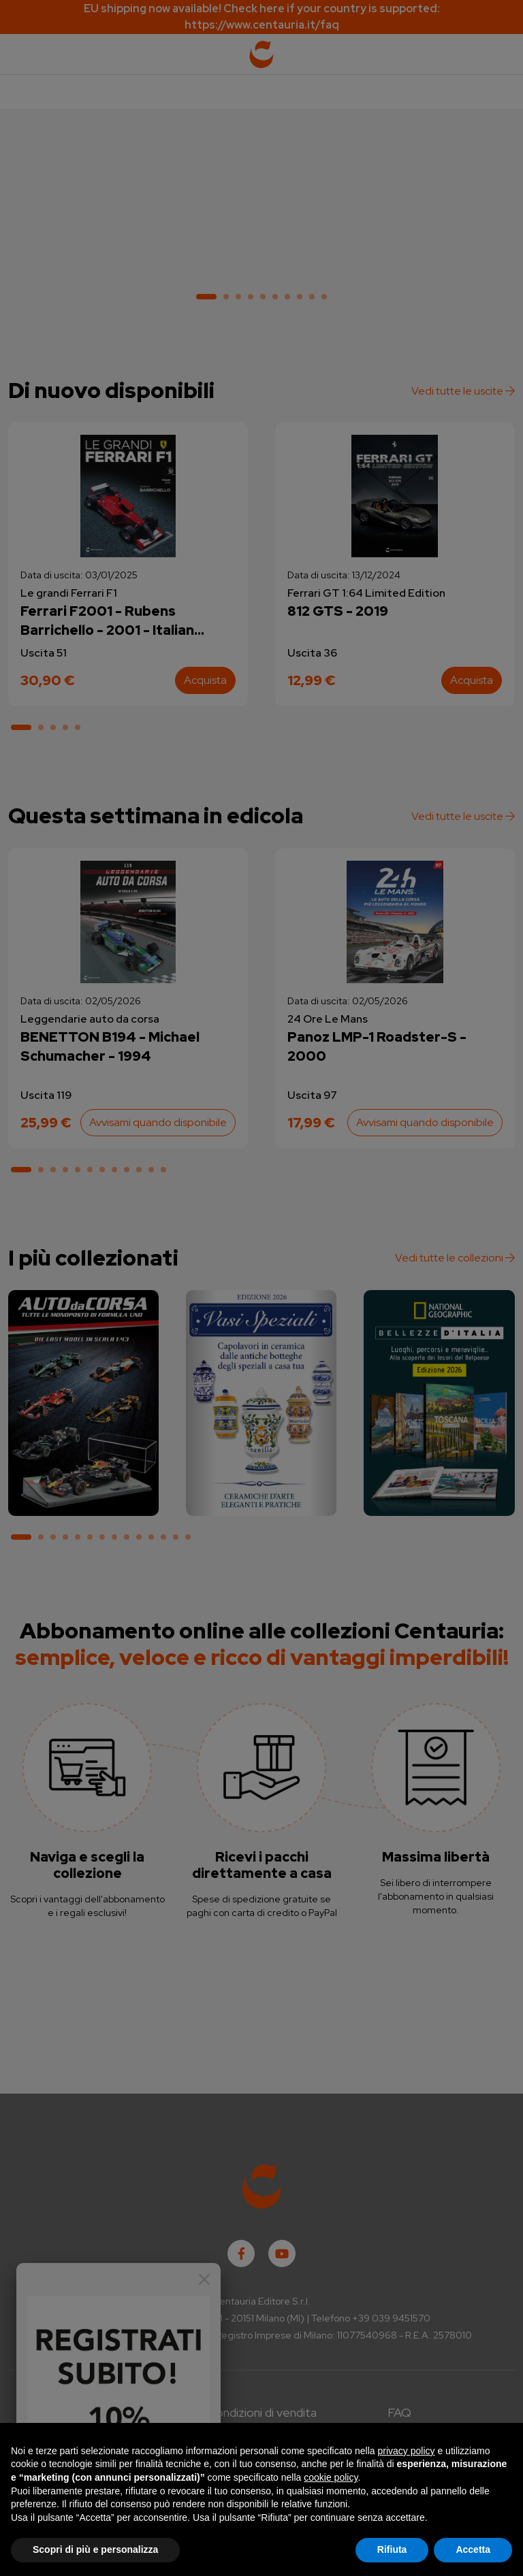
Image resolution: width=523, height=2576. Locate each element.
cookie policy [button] (331, 2477)
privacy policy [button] (406, 2450)
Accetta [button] (473, 2549)
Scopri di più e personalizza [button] (95, 2549)
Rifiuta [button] (392, 2549)
